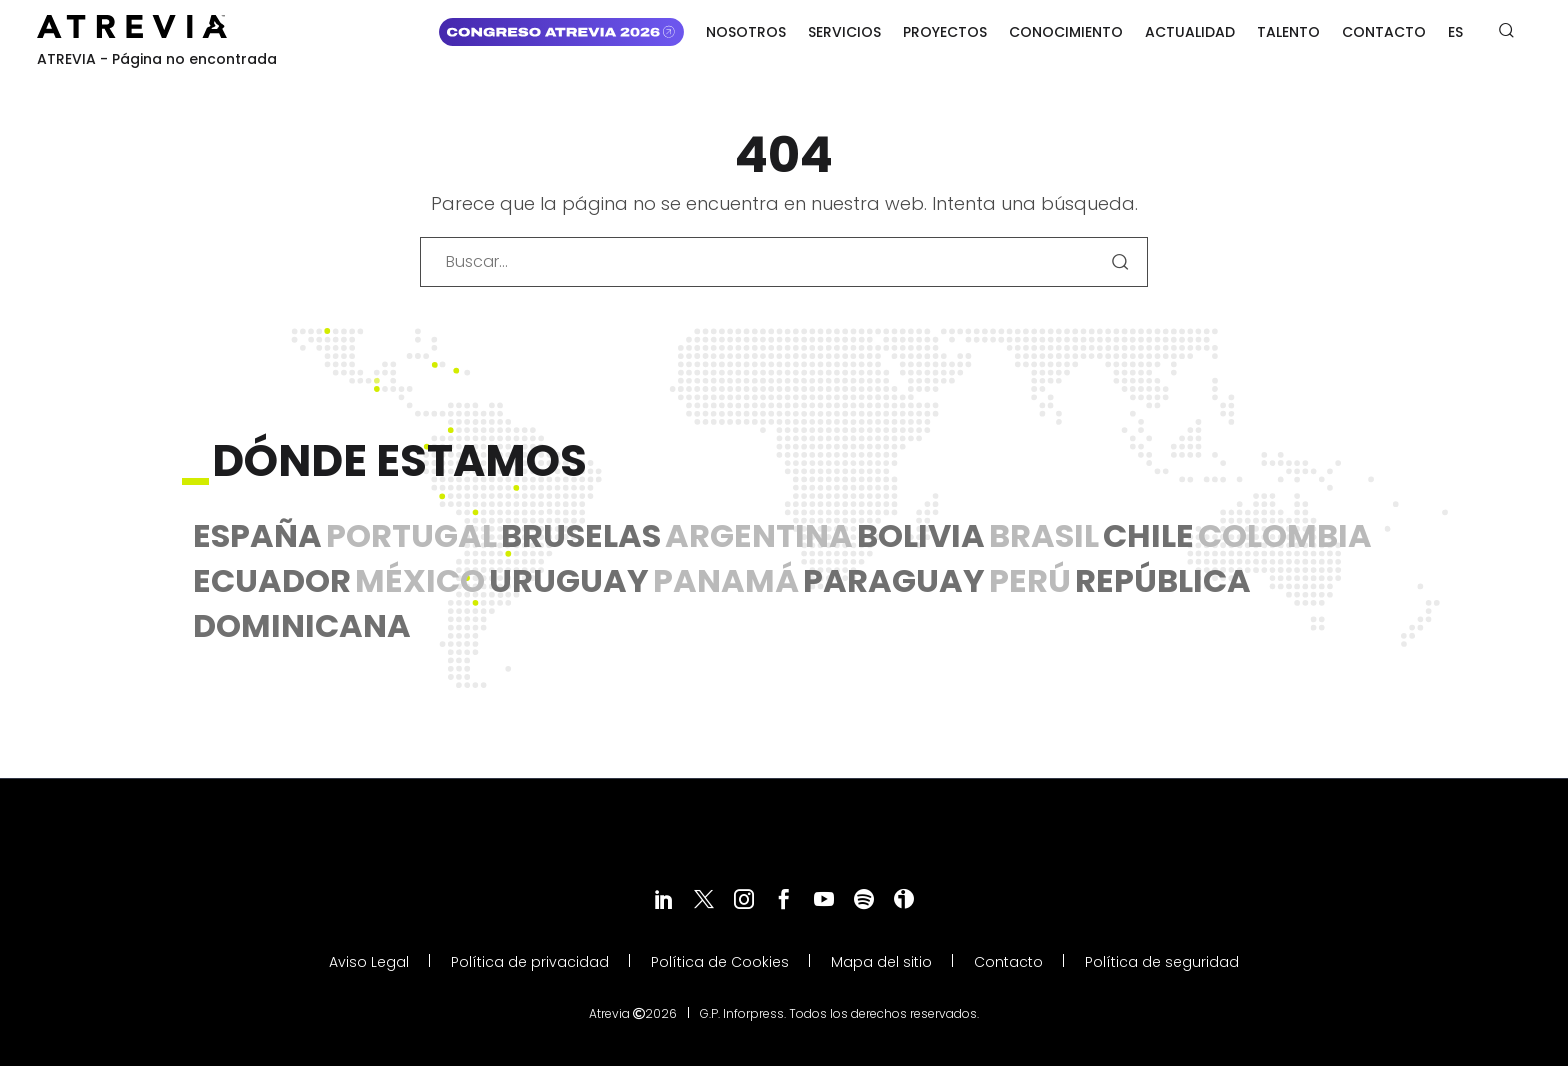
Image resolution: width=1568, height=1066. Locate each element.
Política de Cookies (720, 962)
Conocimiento (1066, 32)
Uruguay (569, 580)
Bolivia (921, 535)
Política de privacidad (530, 962)
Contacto (1384, 32)
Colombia (1285, 535)
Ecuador (272, 580)
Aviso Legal (369, 962)
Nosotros (746, 32)
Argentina (759, 535)
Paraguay (894, 580)
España (257, 535)
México (420, 580)
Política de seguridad (1162, 962)
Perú (1030, 580)
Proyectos (945, 32)
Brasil (1044, 535)
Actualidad (1190, 32)
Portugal (411, 535)
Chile (1148, 535)
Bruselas (581, 535)
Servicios (844, 32)
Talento (1288, 32)
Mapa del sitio (881, 962)
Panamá (726, 580)
